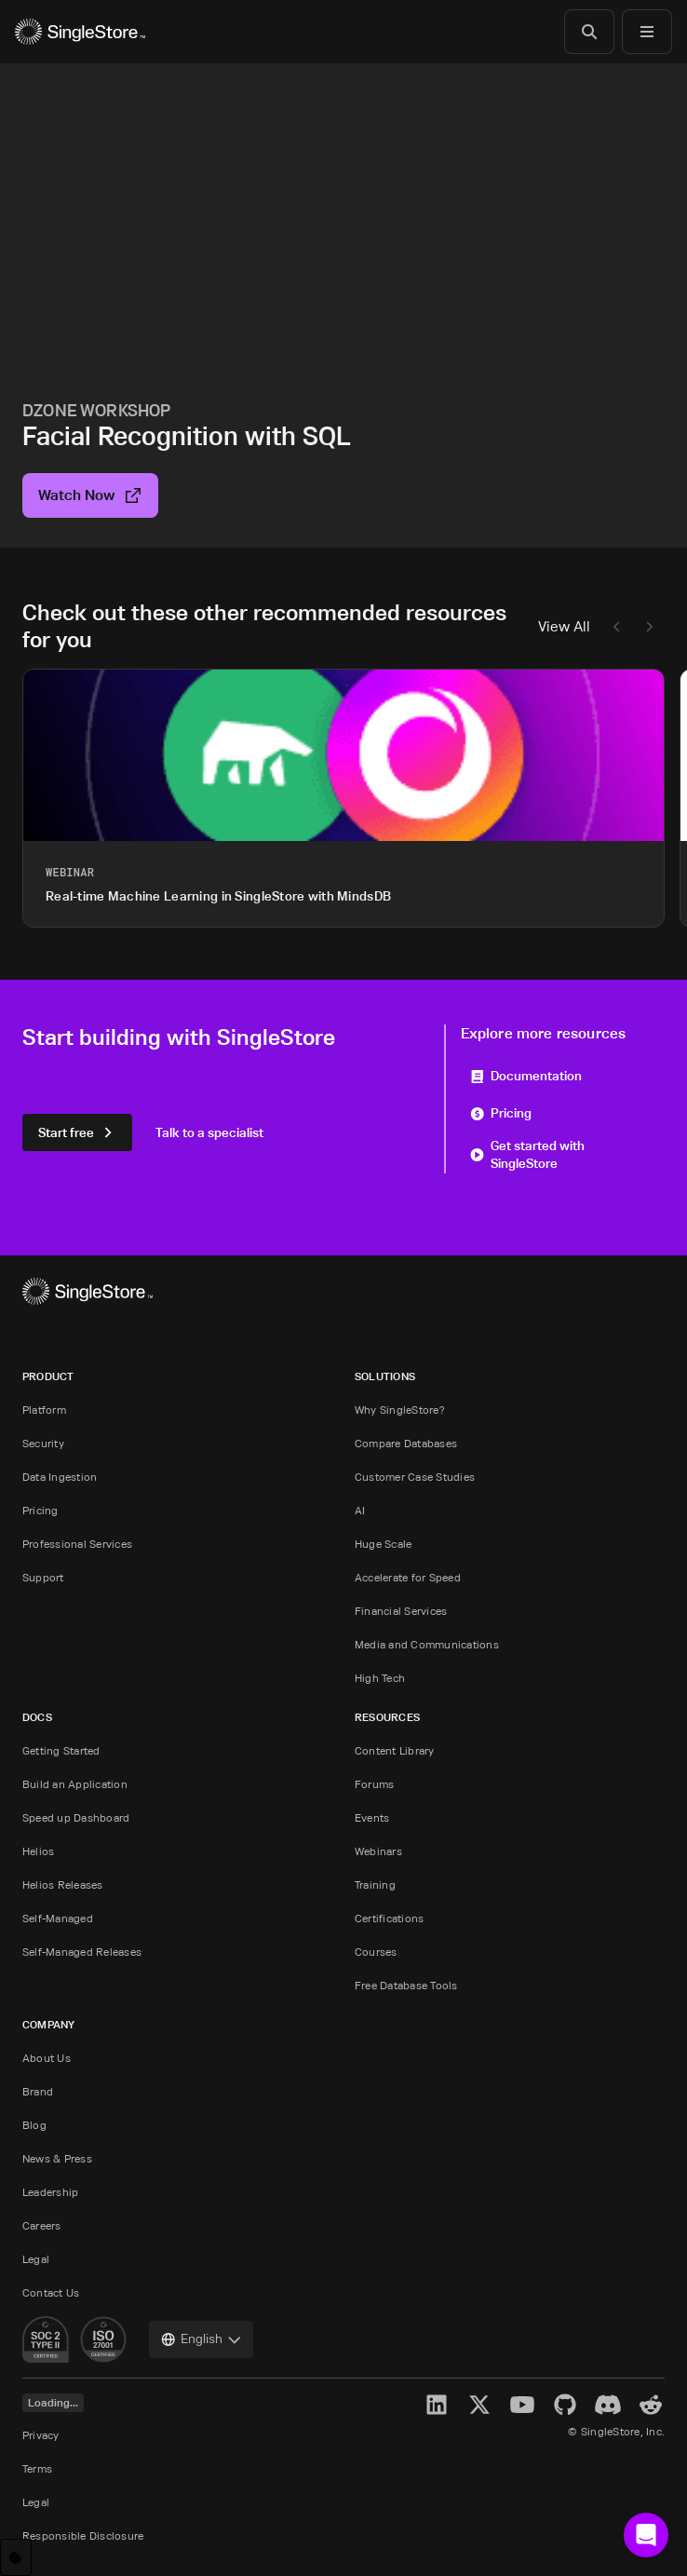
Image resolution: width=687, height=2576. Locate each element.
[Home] (80, 31)
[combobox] (201, 2339)
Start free (77, 1132)
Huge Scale (383, 1544)
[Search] (589, 31)
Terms (37, 2468)
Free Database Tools (406, 1985)
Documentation (526, 1075)
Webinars (378, 1851)
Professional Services (77, 1544)
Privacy (41, 2435)
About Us (46, 2058)
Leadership (50, 2192)
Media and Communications (427, 1644)
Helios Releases (62, 1884)
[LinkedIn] (437, 2404)
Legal (35, 2259)
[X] (479, 2404)
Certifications (389, 1918)
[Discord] (608, 2404)
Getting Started (61, 1750)
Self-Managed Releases (81, 1952)
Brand (37, 2091)
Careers (41, 2225)
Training (375, 1884)
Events (372, 1817)
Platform (44, 1410)
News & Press (57, 2158)
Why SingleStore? (400, 1410)
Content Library (395, 1750)
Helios (38, 1851)
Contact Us (50, 2292)
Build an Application (75, 1784)
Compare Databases (406, 1443)
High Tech (380, 1678)
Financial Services (401, 1611)
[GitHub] (565, 2404)
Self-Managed (57, 1918)
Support (43, 1577)
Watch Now (90, 495)
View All (564, 626)
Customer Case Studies (415, 1477)
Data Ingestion (59, 1477)
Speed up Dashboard (75, 1817)
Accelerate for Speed (408, 1577)
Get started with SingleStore (527, 1154)
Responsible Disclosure (82, 2535)
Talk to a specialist (209, 1132)
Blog (34, 2125)
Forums (374, 1784)
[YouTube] (522, 2404)
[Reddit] (651, 2404)
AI (360, 1510)
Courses (376, 1952)
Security (43, 1443)
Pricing (500, 1112)
